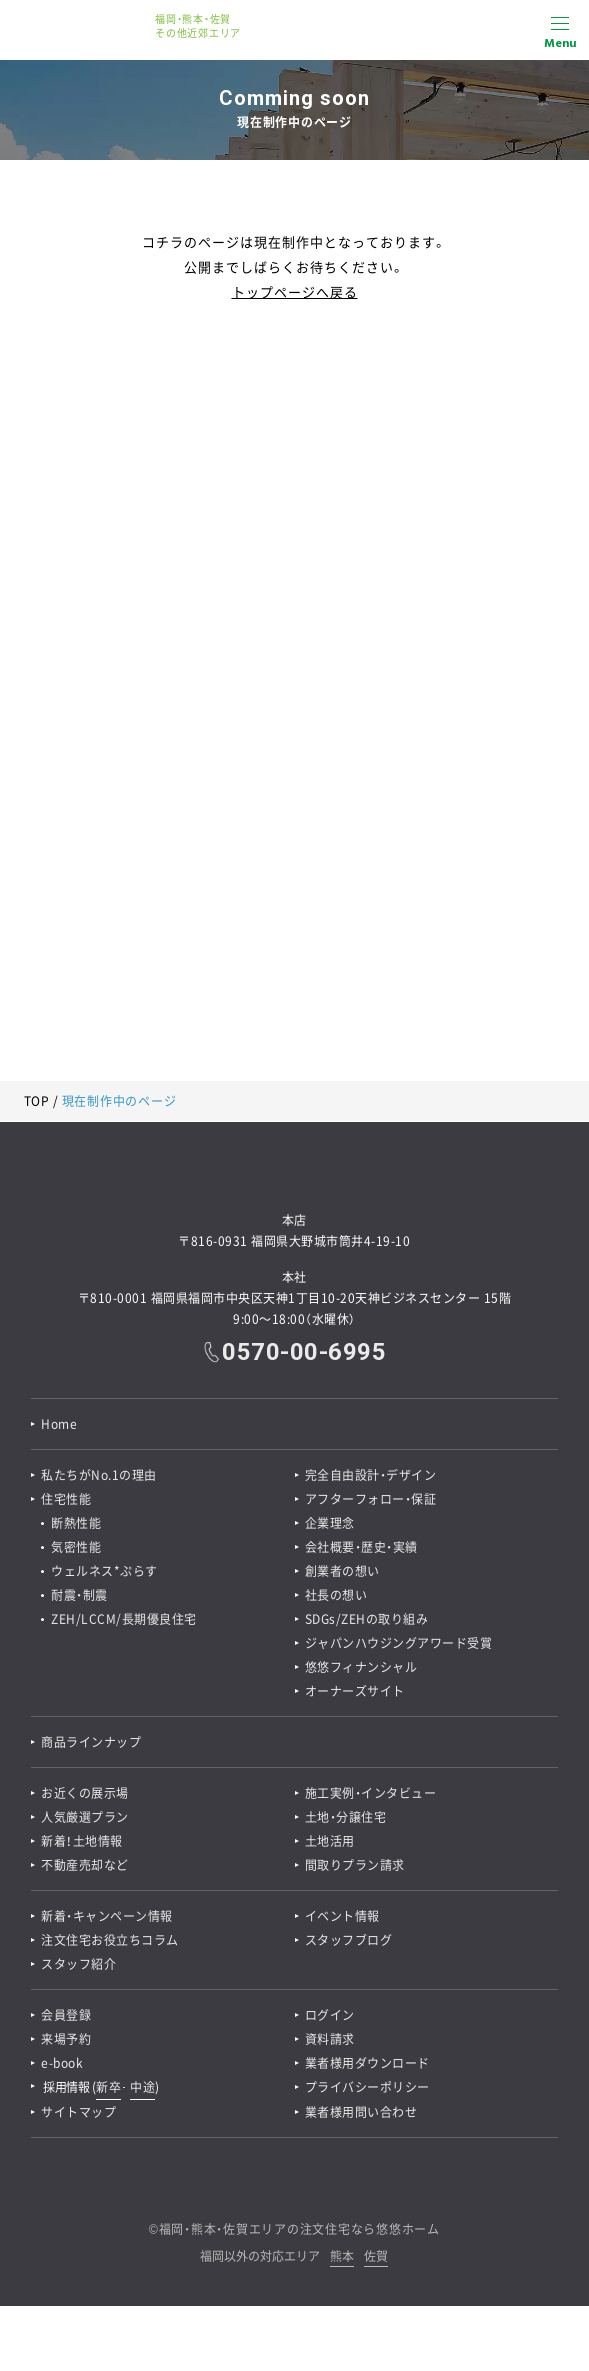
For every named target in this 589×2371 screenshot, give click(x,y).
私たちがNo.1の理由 (99, 1475)
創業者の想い (342, 1571)
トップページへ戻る (295, 291)
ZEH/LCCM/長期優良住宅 (124, 1619)
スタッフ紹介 (78, 1964)
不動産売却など (85, 1865)
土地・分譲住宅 (346, 1817)
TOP (37, 1101)
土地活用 (330, 1841)
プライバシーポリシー (367, 2087)
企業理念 (330, 1523)
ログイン (330, 2015)
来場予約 (66, 2039)
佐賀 (376, 2257)
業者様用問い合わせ (361, 2112)
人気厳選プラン (85, 1817)
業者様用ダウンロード (367, 2063)
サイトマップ (78, 2112)
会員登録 (66, 2015)
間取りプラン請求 (355, 1865)
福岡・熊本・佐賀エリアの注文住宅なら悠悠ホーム (299, 2229)
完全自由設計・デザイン (371, 1475)
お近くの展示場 (85, 1793)
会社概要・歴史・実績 (361, 1547)
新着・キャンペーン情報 (107, 1916)
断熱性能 (76, 1523)
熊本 (342, 2257)
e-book (62, 2063)
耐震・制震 (79, 1595)
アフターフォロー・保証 (371, 1499)
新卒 (108, 2087)
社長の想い (336, 1595)
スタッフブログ (349, 1940)
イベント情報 (342, 1916)
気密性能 (76, 1547)
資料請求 (330, 2039)
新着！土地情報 (82, 1841)
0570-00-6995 (304, 1352)
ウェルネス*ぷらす (104, 1571)
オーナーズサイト (355, 1691)
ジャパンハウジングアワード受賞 (399, 1643)
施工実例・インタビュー (371, 1793)
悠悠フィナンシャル (361, 1667)
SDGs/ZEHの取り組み (367, 1619)
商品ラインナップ (91, 1742)
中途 (142, 2087)
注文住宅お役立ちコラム (110, 1940)
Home (59, 1424)
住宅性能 (66, 1499)
